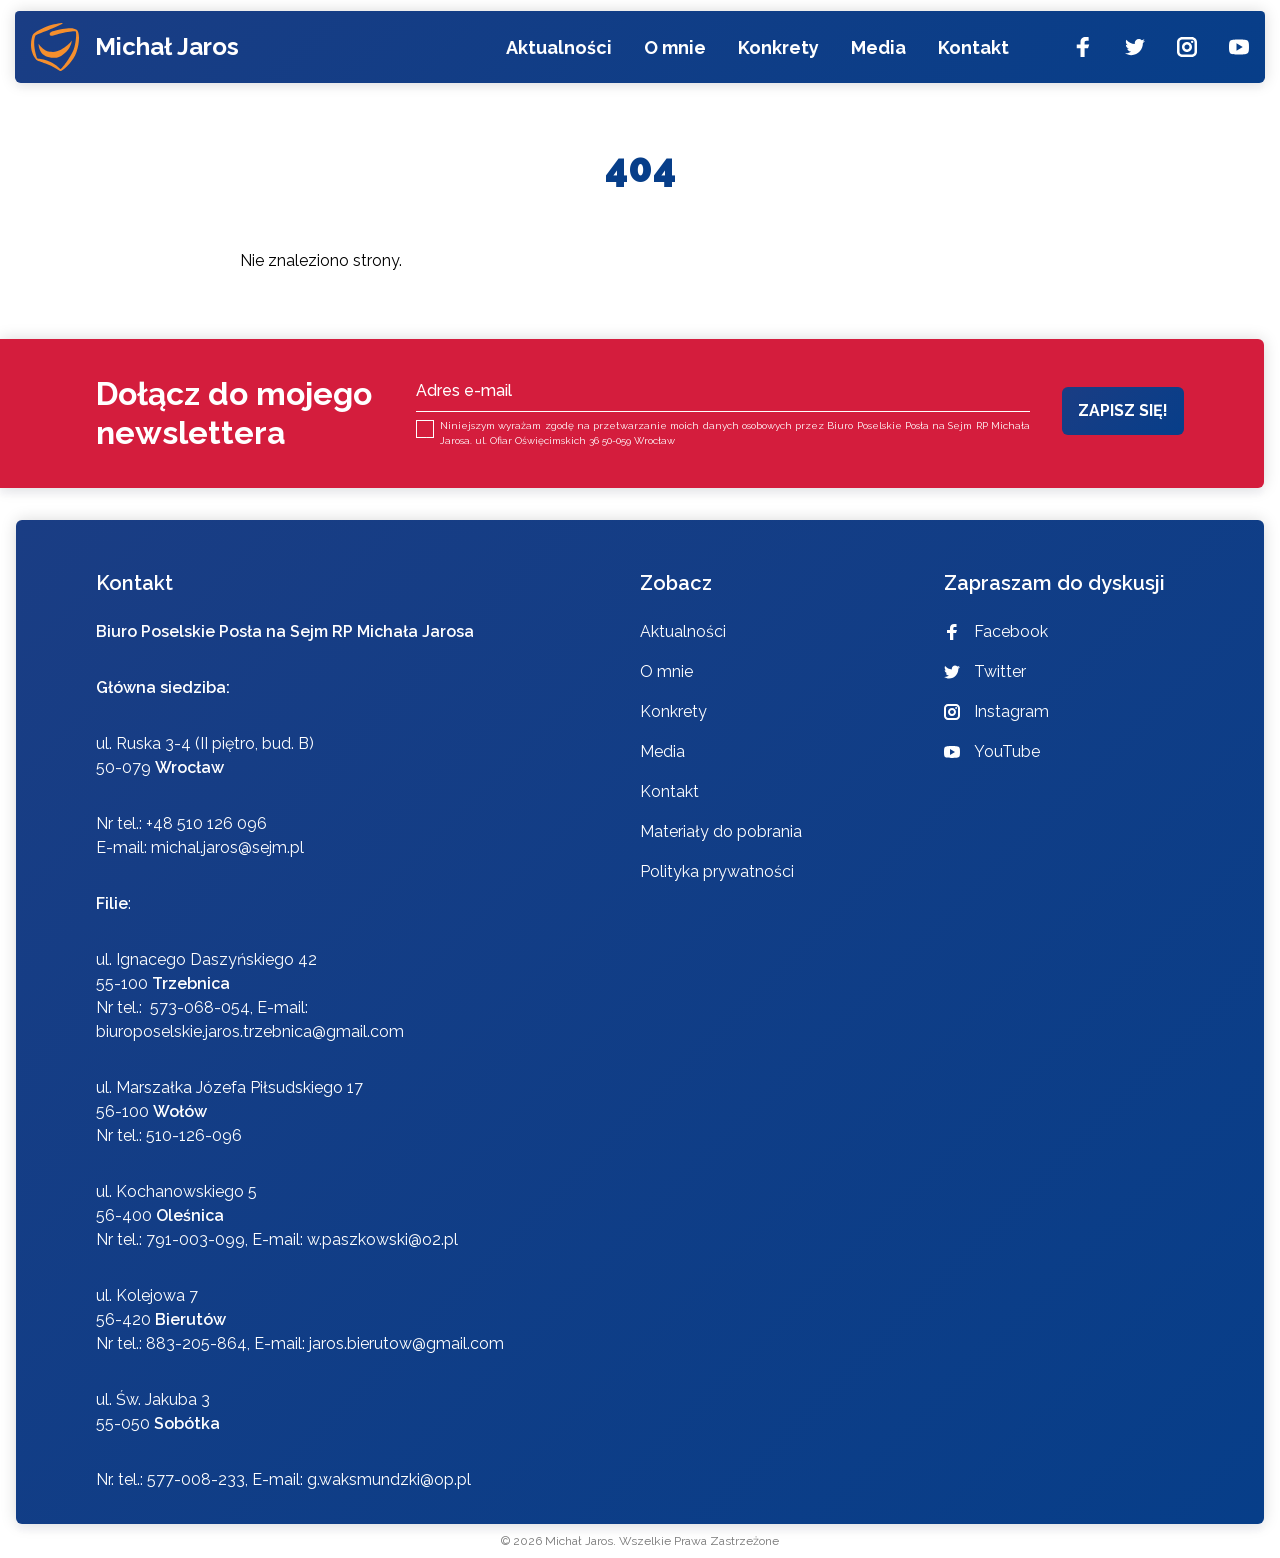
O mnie (674, 52)
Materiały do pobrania (721, 831)
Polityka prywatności (717, 871)
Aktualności (558, 52)
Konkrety (777, 52)
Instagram (996, 711)
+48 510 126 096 (206, 823)
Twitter (985, 671)
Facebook (996, 631)
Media (877, 52)
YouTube (992, 751)
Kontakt (972, 52)
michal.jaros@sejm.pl (227, 847)
